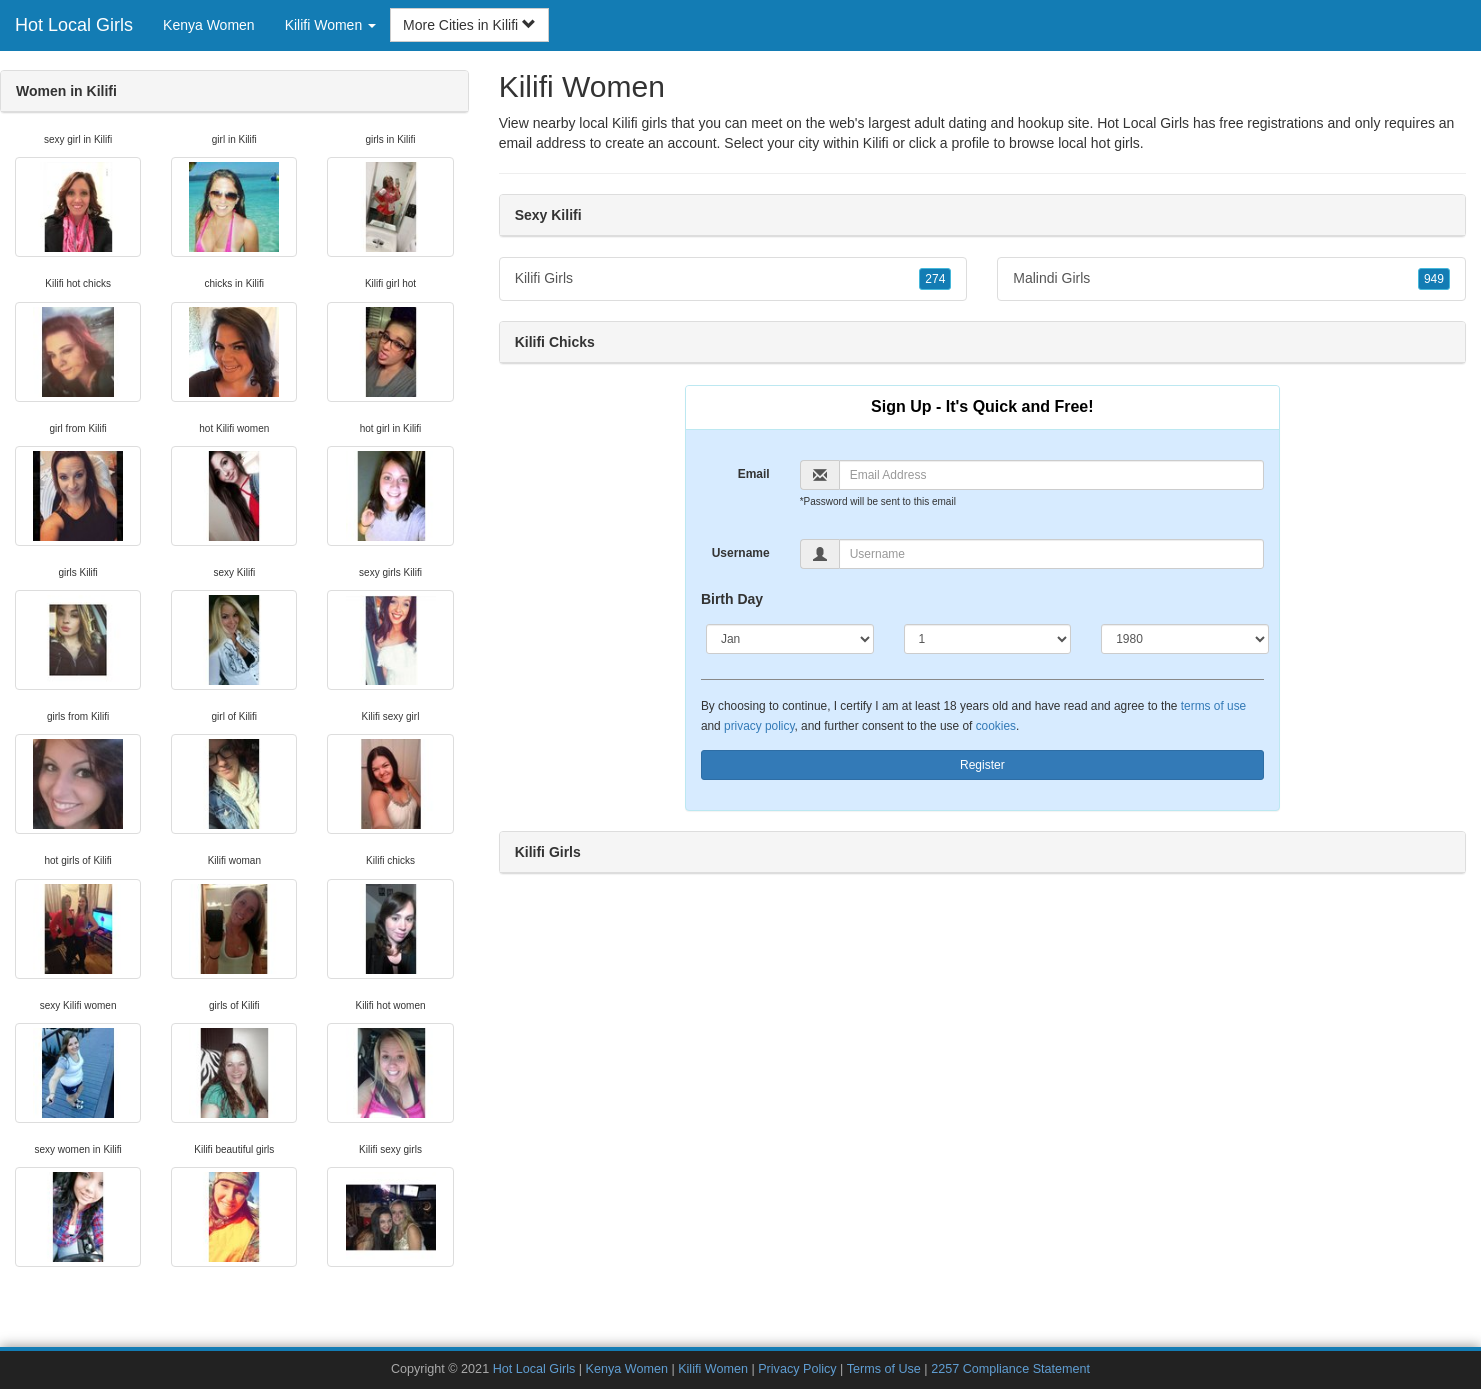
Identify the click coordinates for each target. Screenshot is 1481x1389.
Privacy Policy (797, 1369)
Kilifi (876, 143)
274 (935, 279)
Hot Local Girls (74, 25)
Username (741, 553)
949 (1434, 279)
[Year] (1185, 639)
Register (982, 765)
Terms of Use (884, 1369)
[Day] (988, 639)
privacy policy (759, 726)
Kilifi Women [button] (330, 25)
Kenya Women (209, 25)
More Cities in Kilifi (469, 25)
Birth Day (732, 599)
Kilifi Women (713, 1369)
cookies (996, 726)
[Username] (1051, 554)
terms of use (1213, 706)
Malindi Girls (1231, 279)
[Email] (1051, 475)
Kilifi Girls (733, 279)
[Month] (790, 639)
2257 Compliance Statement (1010, 1369)
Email (754, 474)
